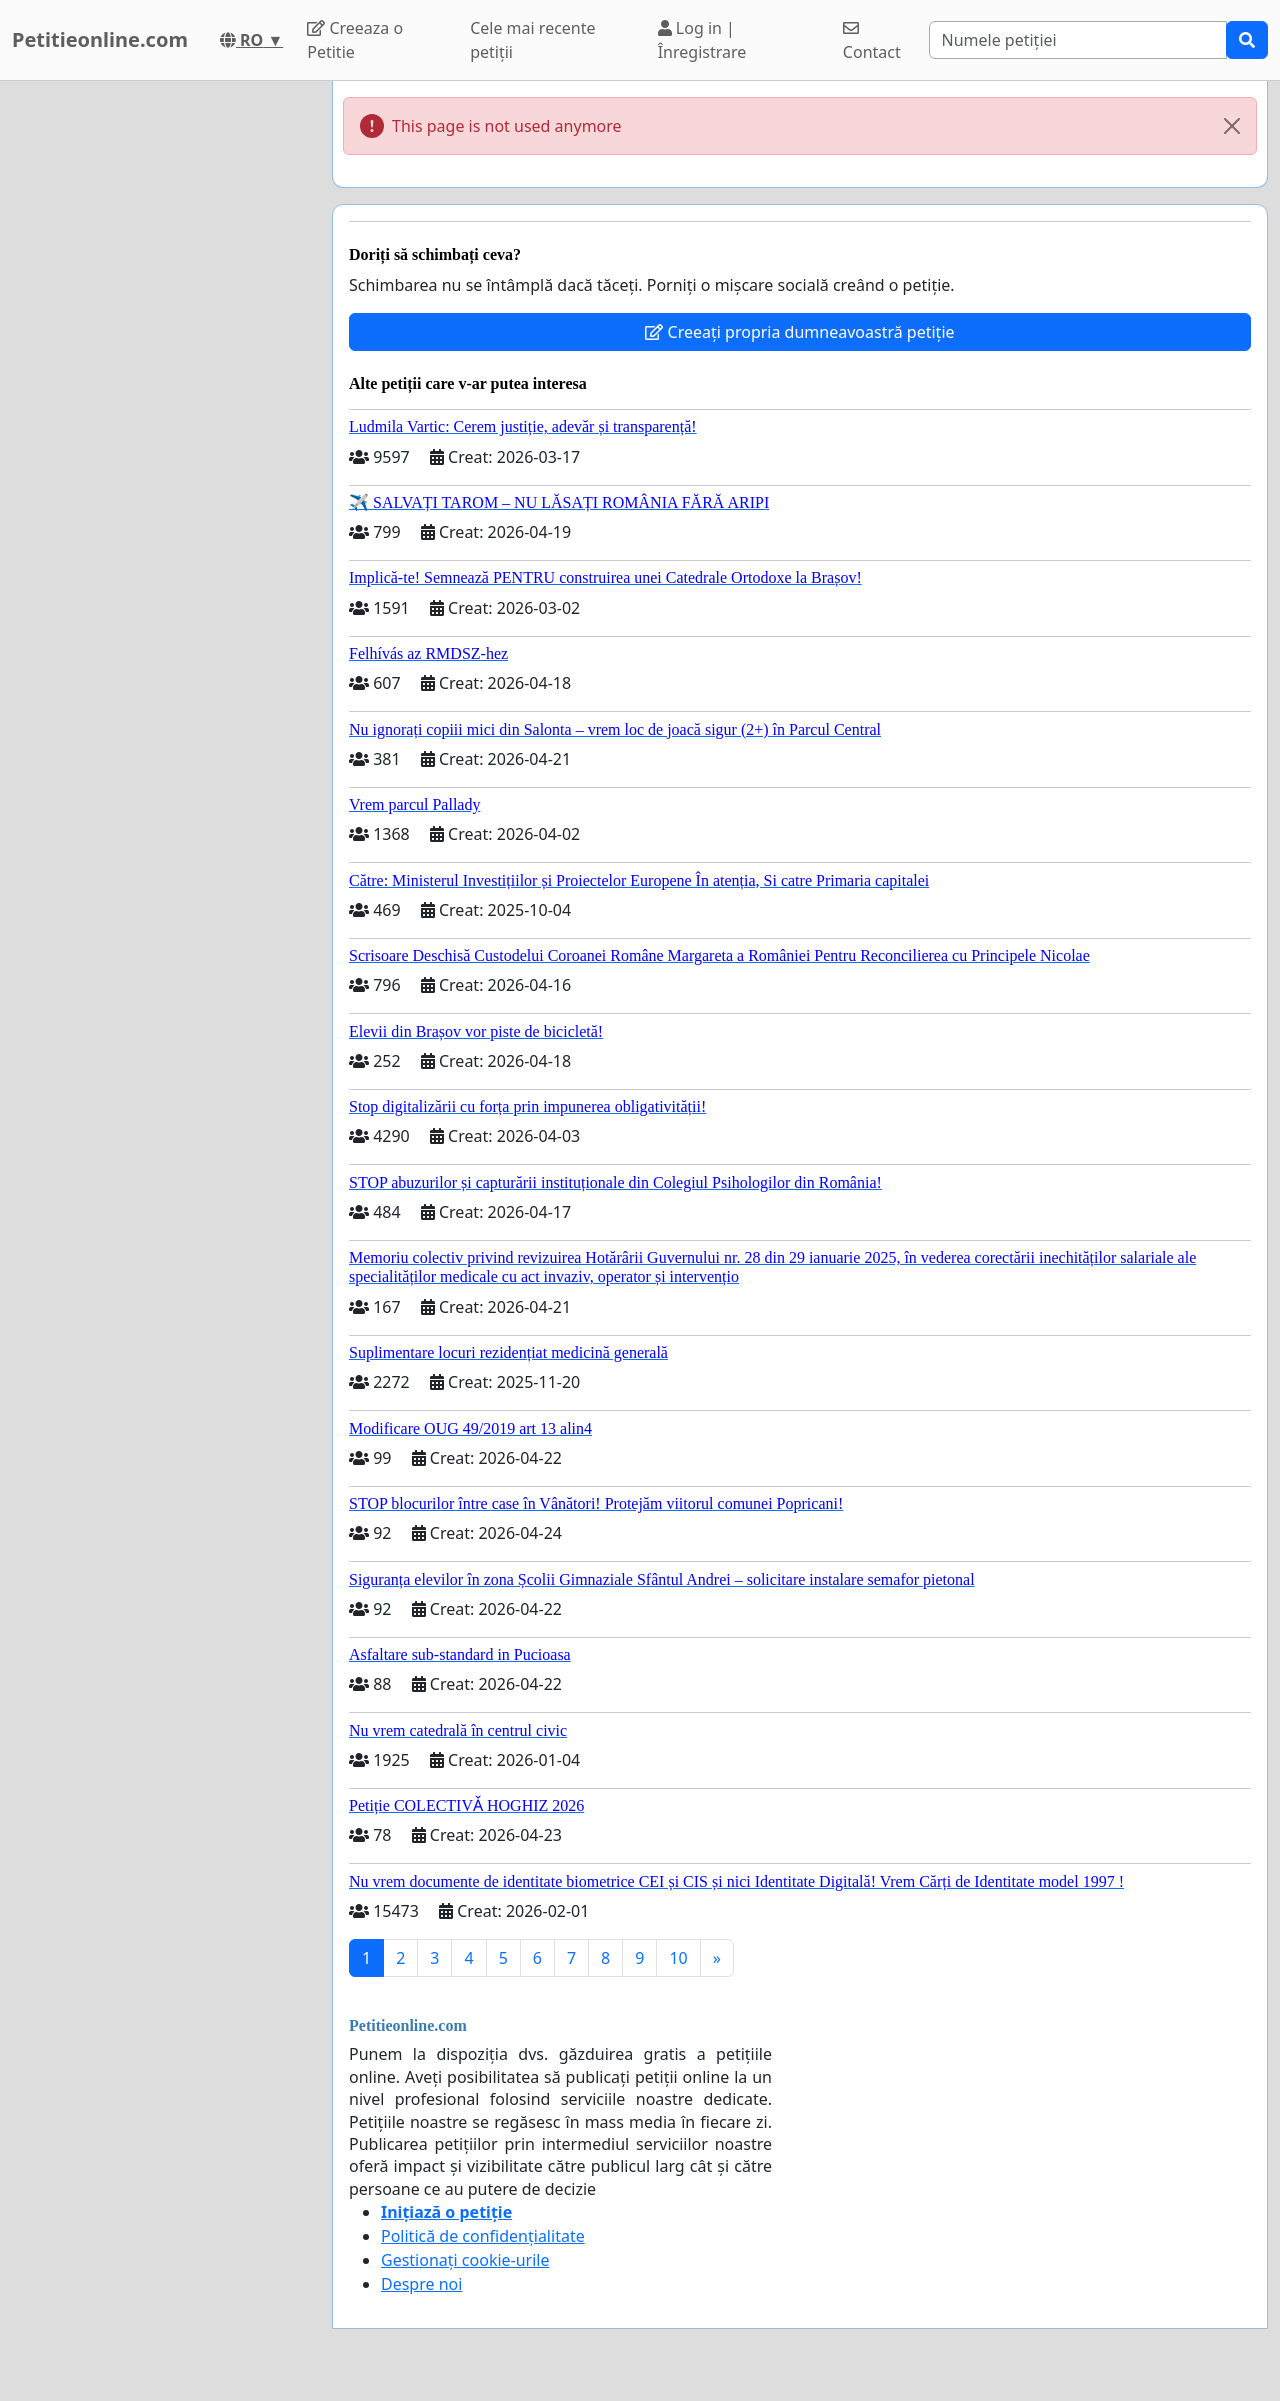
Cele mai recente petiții (532, 40)
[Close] (1232, 126)
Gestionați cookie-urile (465, 2260)
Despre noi (421, 2284)
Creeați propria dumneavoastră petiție (799, 332)
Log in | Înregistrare (702, 40)
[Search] (1078, 40)
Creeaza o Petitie (355, 40)
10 (678, 1958)
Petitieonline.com (100, 39)
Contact (872, 41)
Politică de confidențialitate (483, 2236)
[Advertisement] (160, 381)
